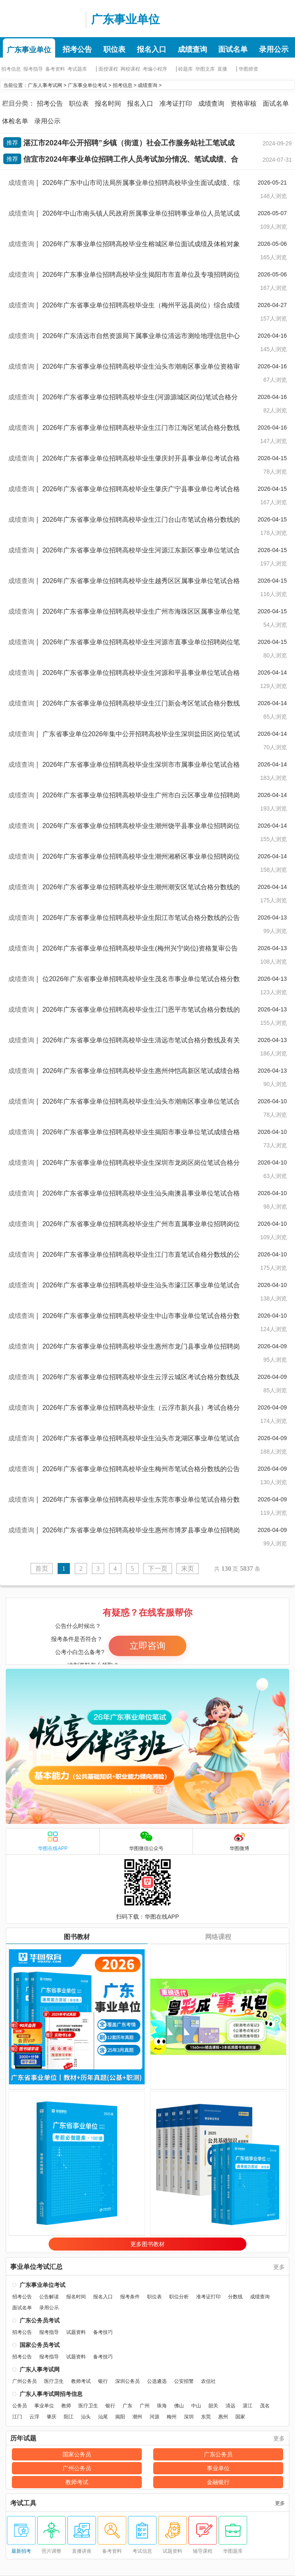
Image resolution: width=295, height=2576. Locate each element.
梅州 (172, 2417)
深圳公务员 (127, 2381)
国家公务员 (77, 2454)
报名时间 (108, 103)
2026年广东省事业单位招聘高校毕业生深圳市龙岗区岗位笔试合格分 (141, 1162)
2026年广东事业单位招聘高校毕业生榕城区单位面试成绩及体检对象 (141, 243)
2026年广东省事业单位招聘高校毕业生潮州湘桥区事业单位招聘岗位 (141, 856)
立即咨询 (147, 1646)
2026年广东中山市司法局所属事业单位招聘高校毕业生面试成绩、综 (141, 182)
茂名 (265, 2406)
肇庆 (51, 2417)
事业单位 (44, 2406)
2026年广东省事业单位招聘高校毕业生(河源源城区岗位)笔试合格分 (140, 397)
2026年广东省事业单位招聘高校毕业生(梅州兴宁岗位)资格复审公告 (140, 948)
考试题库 (77, 69)
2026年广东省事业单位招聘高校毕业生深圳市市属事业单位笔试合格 (141, 764)
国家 (240, 2417)
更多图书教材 (147, 2244)
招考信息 (11, 69)
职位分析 (179, 2297)
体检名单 (15, 121)
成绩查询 (192, 49)
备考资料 (55, 69)
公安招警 (184, 2381)
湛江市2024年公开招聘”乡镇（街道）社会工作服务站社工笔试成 (129, 143)
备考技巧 (103, 2332)
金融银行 (218, 2482)
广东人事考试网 (41, 18)
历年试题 (23, 2438)
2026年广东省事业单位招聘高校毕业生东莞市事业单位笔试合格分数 (141, 1499)
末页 (187, 1568)
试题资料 (76, 2332)
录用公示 (273, 49)
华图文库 (205, 69)
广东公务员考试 (40, 2320)
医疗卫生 (54, 2381)
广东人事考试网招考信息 (51, 2394)
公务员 (19, 2406)
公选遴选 (157, 2381)
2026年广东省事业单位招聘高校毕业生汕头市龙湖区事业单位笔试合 (141, 1438)
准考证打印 (175, 103)
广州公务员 (24, 2381)
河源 (154, 2417)
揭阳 (120, 2417)
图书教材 (77, 1936)
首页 (41, 1568)
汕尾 (103, 2417)
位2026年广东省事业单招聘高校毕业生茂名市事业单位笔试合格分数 (141, 978)
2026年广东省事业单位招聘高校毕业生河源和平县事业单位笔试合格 (141, 672)
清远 (230, 2406)
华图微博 (239, 1840)
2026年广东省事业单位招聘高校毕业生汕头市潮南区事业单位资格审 (141, 366)
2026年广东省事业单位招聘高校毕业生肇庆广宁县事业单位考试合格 (141, 488)
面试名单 (233, 49)
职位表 (114, 49)
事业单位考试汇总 (36, 2267)
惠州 (223, 2417)
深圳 (189, 2417)
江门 (17, 2417)
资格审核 (243, 103)
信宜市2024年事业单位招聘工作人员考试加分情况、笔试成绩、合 (130, 159)
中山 (196, 2406)
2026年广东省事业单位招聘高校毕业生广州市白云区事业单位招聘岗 (141, 795)
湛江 (248, 2406)
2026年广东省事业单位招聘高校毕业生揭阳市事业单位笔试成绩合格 (141, 1132)
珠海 (162, 2406)
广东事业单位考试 (87, 85)
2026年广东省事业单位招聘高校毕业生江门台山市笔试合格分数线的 (141, 519)
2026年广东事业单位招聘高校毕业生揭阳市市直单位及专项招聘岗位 (141, 274)
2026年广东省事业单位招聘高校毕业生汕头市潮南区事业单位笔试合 (141, 1101)
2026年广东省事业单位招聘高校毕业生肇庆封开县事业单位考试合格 (141, 458)
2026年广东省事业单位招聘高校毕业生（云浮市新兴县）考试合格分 (141, 1407)
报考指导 (33, 69)
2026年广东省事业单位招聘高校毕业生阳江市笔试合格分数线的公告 (141, 917)
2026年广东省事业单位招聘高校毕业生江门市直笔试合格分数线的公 (141, 1254)
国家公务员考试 (40, 2345)
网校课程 (130, 69)
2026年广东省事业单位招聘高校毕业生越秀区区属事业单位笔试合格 (141, 580)
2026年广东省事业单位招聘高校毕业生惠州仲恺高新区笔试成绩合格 (141, 1070)
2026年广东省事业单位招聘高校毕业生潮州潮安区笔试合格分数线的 (141, 887)
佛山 (179, 2406)
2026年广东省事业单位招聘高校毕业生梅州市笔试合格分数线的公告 (141, 1468)
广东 (127, 2406)
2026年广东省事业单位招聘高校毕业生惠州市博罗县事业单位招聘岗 (141, 1530)
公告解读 (49, 2297)
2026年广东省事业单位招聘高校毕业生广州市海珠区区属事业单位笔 (141, 611)
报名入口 (151, 49)
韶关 (213, 2406)
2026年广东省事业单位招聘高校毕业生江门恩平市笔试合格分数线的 (141, 1009)
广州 (145, 2406)
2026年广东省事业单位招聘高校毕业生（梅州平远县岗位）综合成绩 (141, 305)
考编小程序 (155, 69)
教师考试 (81, 2381)
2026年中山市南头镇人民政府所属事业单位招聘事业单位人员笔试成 (141, 213)
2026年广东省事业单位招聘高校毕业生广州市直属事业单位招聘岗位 (141, 1223)
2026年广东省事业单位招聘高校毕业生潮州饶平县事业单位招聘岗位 (141, 825)
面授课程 (108, 69)
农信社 (208, 2381)
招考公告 (77, 49)
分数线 (235, 2297)
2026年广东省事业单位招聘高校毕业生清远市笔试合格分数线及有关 (141, 1040)
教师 (66, 2406)
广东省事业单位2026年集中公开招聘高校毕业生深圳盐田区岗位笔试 (141, 733)
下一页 (158, 1568)
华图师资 (248, 69)
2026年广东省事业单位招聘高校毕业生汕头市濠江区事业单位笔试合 (141, 1285)
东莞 (206, 2417)
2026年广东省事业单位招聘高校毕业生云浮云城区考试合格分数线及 (141, 1377)
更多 (279, 2267)
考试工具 (23, 2503)
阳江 (69, 2417)
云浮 (34, 2417)
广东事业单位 (125, 19)
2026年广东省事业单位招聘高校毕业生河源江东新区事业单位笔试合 (141, 550)
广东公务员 (218, 2454)
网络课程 (218, 1936)
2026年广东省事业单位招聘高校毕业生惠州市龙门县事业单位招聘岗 (141, 1346)
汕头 (86, 2417)
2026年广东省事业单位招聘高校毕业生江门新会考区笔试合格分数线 (141, 703)
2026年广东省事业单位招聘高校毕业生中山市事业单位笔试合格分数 (141, 1315)
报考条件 (130, 2297)
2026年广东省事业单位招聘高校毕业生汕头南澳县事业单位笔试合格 (141, 1193)
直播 (222, 69)
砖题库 (185, 69)
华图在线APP (52, 1840)
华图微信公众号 (146, 1840)
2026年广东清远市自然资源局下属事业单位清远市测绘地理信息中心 (141, 335)
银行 (103, 2381)
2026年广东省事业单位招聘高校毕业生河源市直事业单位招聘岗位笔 (141, 642)
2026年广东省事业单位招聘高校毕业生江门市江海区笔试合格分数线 (141, 427)
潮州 (137, 2417)
